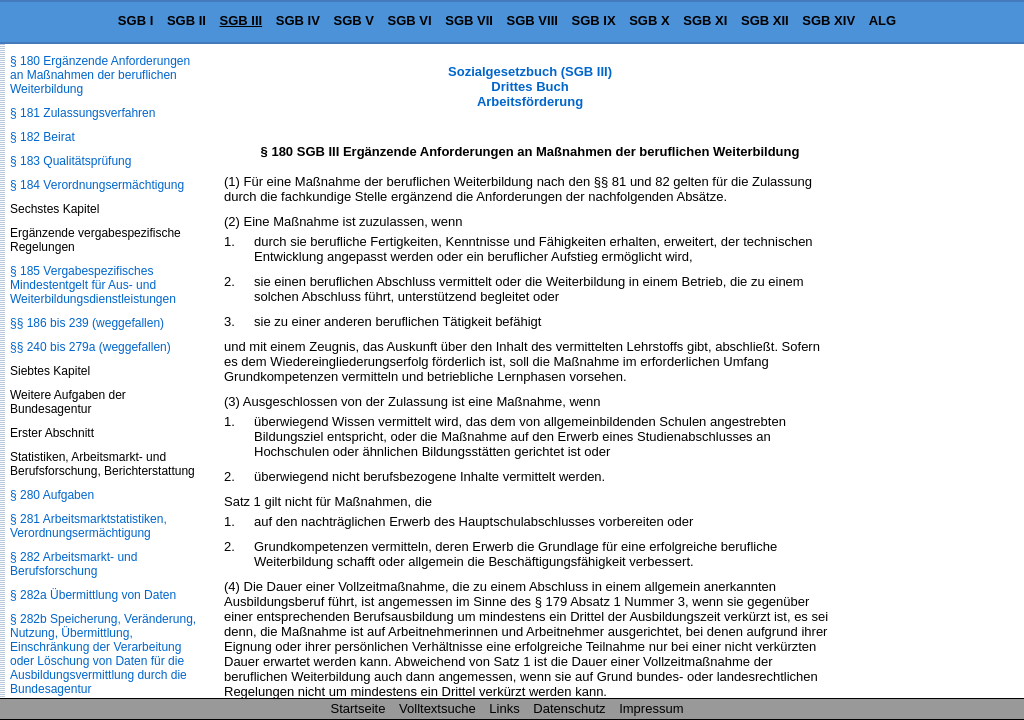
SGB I (135, 20)
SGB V (353, 20)
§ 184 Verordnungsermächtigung (97, 185)
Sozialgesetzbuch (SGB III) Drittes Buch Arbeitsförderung (530, 86)
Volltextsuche (437, 708)
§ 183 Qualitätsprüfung (70, 161)
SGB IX (594, 20)
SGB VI (410, 20)
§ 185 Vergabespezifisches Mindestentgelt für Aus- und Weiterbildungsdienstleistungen (93, 285)
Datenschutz (569, 708)
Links (504, 708)
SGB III (241, 20)
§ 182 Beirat (42, 137)
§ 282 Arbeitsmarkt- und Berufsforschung (73, 564)
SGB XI (705, 20)
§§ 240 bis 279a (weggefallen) (90, 347)
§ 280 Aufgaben (52, 495)
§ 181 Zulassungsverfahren (82, 113)
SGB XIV (828, 20)
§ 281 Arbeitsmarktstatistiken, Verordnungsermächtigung (88, 526)
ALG (882, 20)
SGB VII (469, 20)
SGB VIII (532, 20)
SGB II (186, 20)
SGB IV (298, 20)
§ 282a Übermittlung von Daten (93, 595)
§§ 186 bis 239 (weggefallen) (87, 323)
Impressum (651, 708)
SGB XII (765, 20)
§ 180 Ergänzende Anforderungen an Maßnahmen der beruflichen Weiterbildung (100, 75)
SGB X (649, 20)
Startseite (358, 708)
